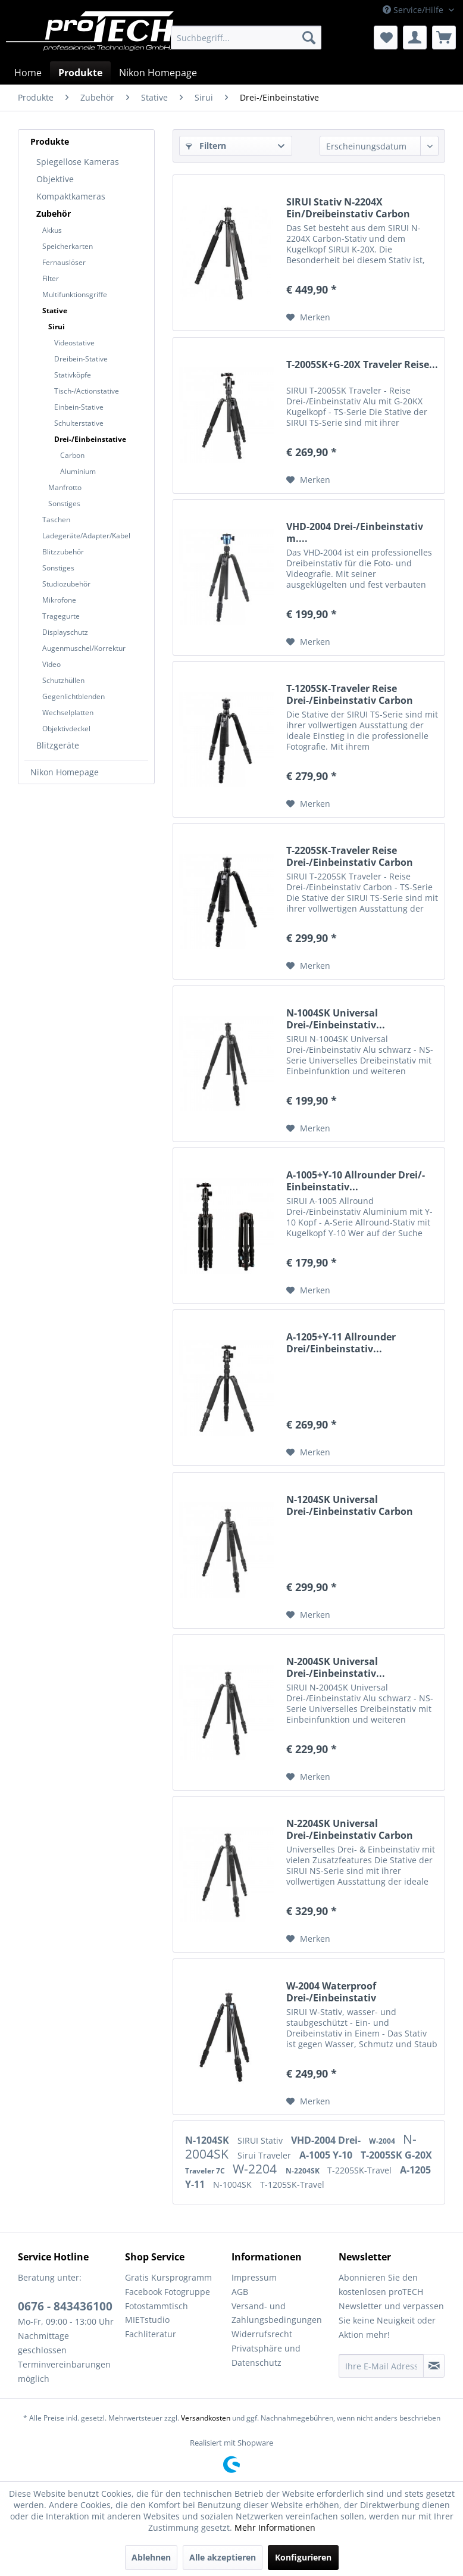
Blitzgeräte (57, 745)
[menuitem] (246, 37)
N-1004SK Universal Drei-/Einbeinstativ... (335, 1019)
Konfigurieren (303, 2557)
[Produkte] (80, 72)
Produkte (49, 141)
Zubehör (53, 213)
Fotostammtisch (156, 2306)
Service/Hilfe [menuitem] (414, 9)
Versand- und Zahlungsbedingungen (277, 2313)
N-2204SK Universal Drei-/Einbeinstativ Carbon (349, 1829)
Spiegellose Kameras (77, 161)
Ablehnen (151, 2557)
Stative (54, 310)
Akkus (52, 230)
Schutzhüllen (63, 680)
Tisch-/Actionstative (86, 391)
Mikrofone (59, 600)
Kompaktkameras (70, 196)
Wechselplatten (67, 712)
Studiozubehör (66, 584)
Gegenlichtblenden (73, 696)
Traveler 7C (206, 2171)
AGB (240, 2291)
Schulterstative (79, 423)
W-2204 (256, 2168)
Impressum (254, 2277)
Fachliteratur (150, 2334)
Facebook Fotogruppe (167, 2291)
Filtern (206, 145)
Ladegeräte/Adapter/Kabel (86, 536)
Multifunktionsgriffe (74, 294)
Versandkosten (205, 2418)
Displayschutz (65, 632)
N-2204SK (303, 2171)
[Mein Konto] (415, 37)
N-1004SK (233, 2184)
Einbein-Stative (79, 407)
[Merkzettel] (386, 37)
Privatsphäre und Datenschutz (266, 2355)
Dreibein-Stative (81, 359)
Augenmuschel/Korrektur (84, 648)
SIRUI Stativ (261, 2140)
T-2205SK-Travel (360, 2170)
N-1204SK (208, 2140)
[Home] (28, 72)
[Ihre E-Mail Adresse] (381, 2366)
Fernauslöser (64, 262)
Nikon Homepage (64, 772)
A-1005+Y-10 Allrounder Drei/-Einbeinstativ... (355, 1181)
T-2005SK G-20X (396, 2155)
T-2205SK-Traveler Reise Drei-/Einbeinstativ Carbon (349, 856)
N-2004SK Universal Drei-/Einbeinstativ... (335, 1667)
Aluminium (78, 471)
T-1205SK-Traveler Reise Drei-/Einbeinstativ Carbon (349, 694)
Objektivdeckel (66, 728)
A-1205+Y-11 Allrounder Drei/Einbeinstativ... (341, 1343)
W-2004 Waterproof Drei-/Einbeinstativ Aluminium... (331, 1992)
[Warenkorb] (444, 37)
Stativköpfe (72, 375)
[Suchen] (308, 37)
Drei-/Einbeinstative (90, 439)
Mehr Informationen (274, 2527)
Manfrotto (65, 487)
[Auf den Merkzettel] (308, 317)
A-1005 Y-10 (327, 2155)
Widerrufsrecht (262, 2334)
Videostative (74, 343)
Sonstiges (64, 503)
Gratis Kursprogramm (168, 2277)
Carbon (72, 455)
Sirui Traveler (265, 2155)
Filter (50, 278)
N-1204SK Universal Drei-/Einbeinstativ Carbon (349, 1505)
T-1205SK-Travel (292, 2184)
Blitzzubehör (63, 552)
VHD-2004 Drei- (327, 2140)
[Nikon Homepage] (158, 72)
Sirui (56, 327)
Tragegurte (61, 616)
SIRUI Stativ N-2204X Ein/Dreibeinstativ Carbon (348, 208)
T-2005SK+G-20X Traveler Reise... (362, 364)
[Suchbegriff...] (246, 37)
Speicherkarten (67, 246)
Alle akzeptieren (222, 2557)
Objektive (55, 179)
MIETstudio (147, 2319)
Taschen (56, 519)
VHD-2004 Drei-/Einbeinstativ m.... (354, 532)
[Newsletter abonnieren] (434, 2366)
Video (51, 664)
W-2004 (383, 2141)
